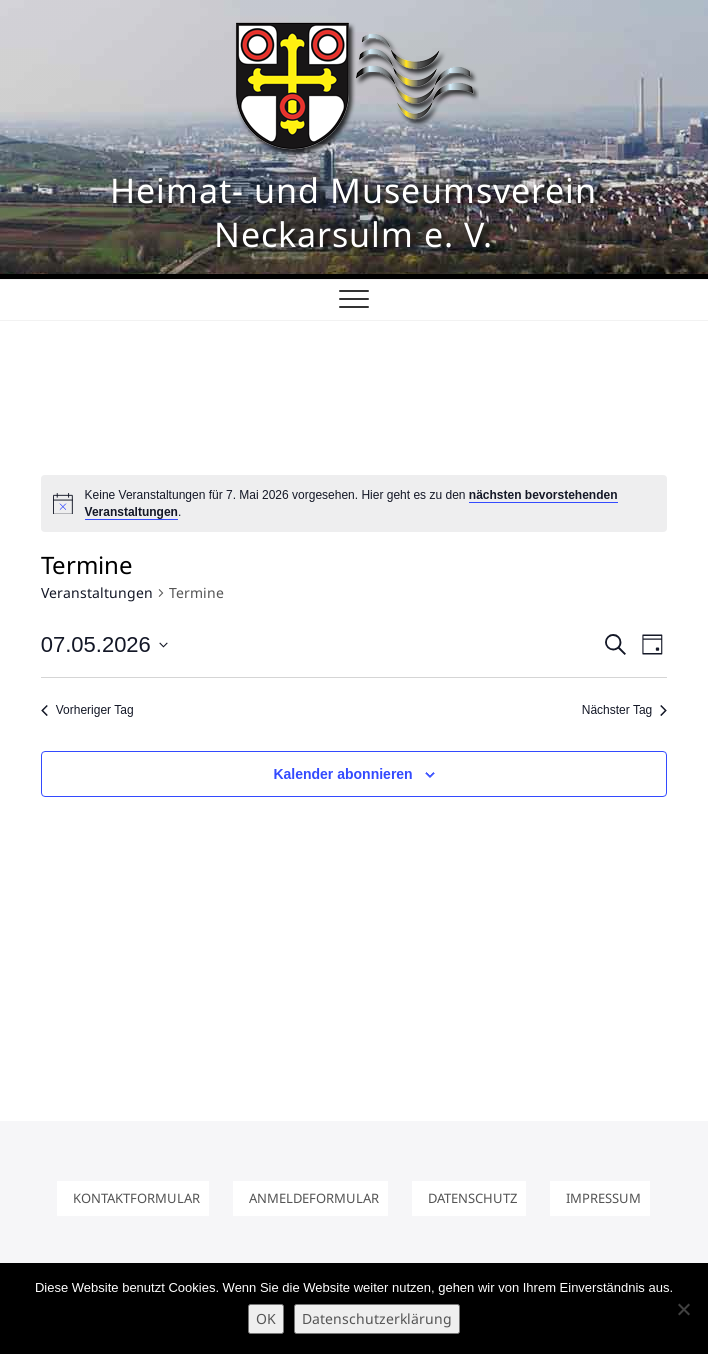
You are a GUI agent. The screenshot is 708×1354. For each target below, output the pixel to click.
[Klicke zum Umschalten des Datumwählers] (104, 644)
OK (266, 1318)
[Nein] (683, 1309)
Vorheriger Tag (87, 710)
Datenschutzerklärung (377, 1318)
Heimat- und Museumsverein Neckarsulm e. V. (353, 212)
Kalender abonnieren (342, 774)
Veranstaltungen (97, 592)
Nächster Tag (624, 710)
